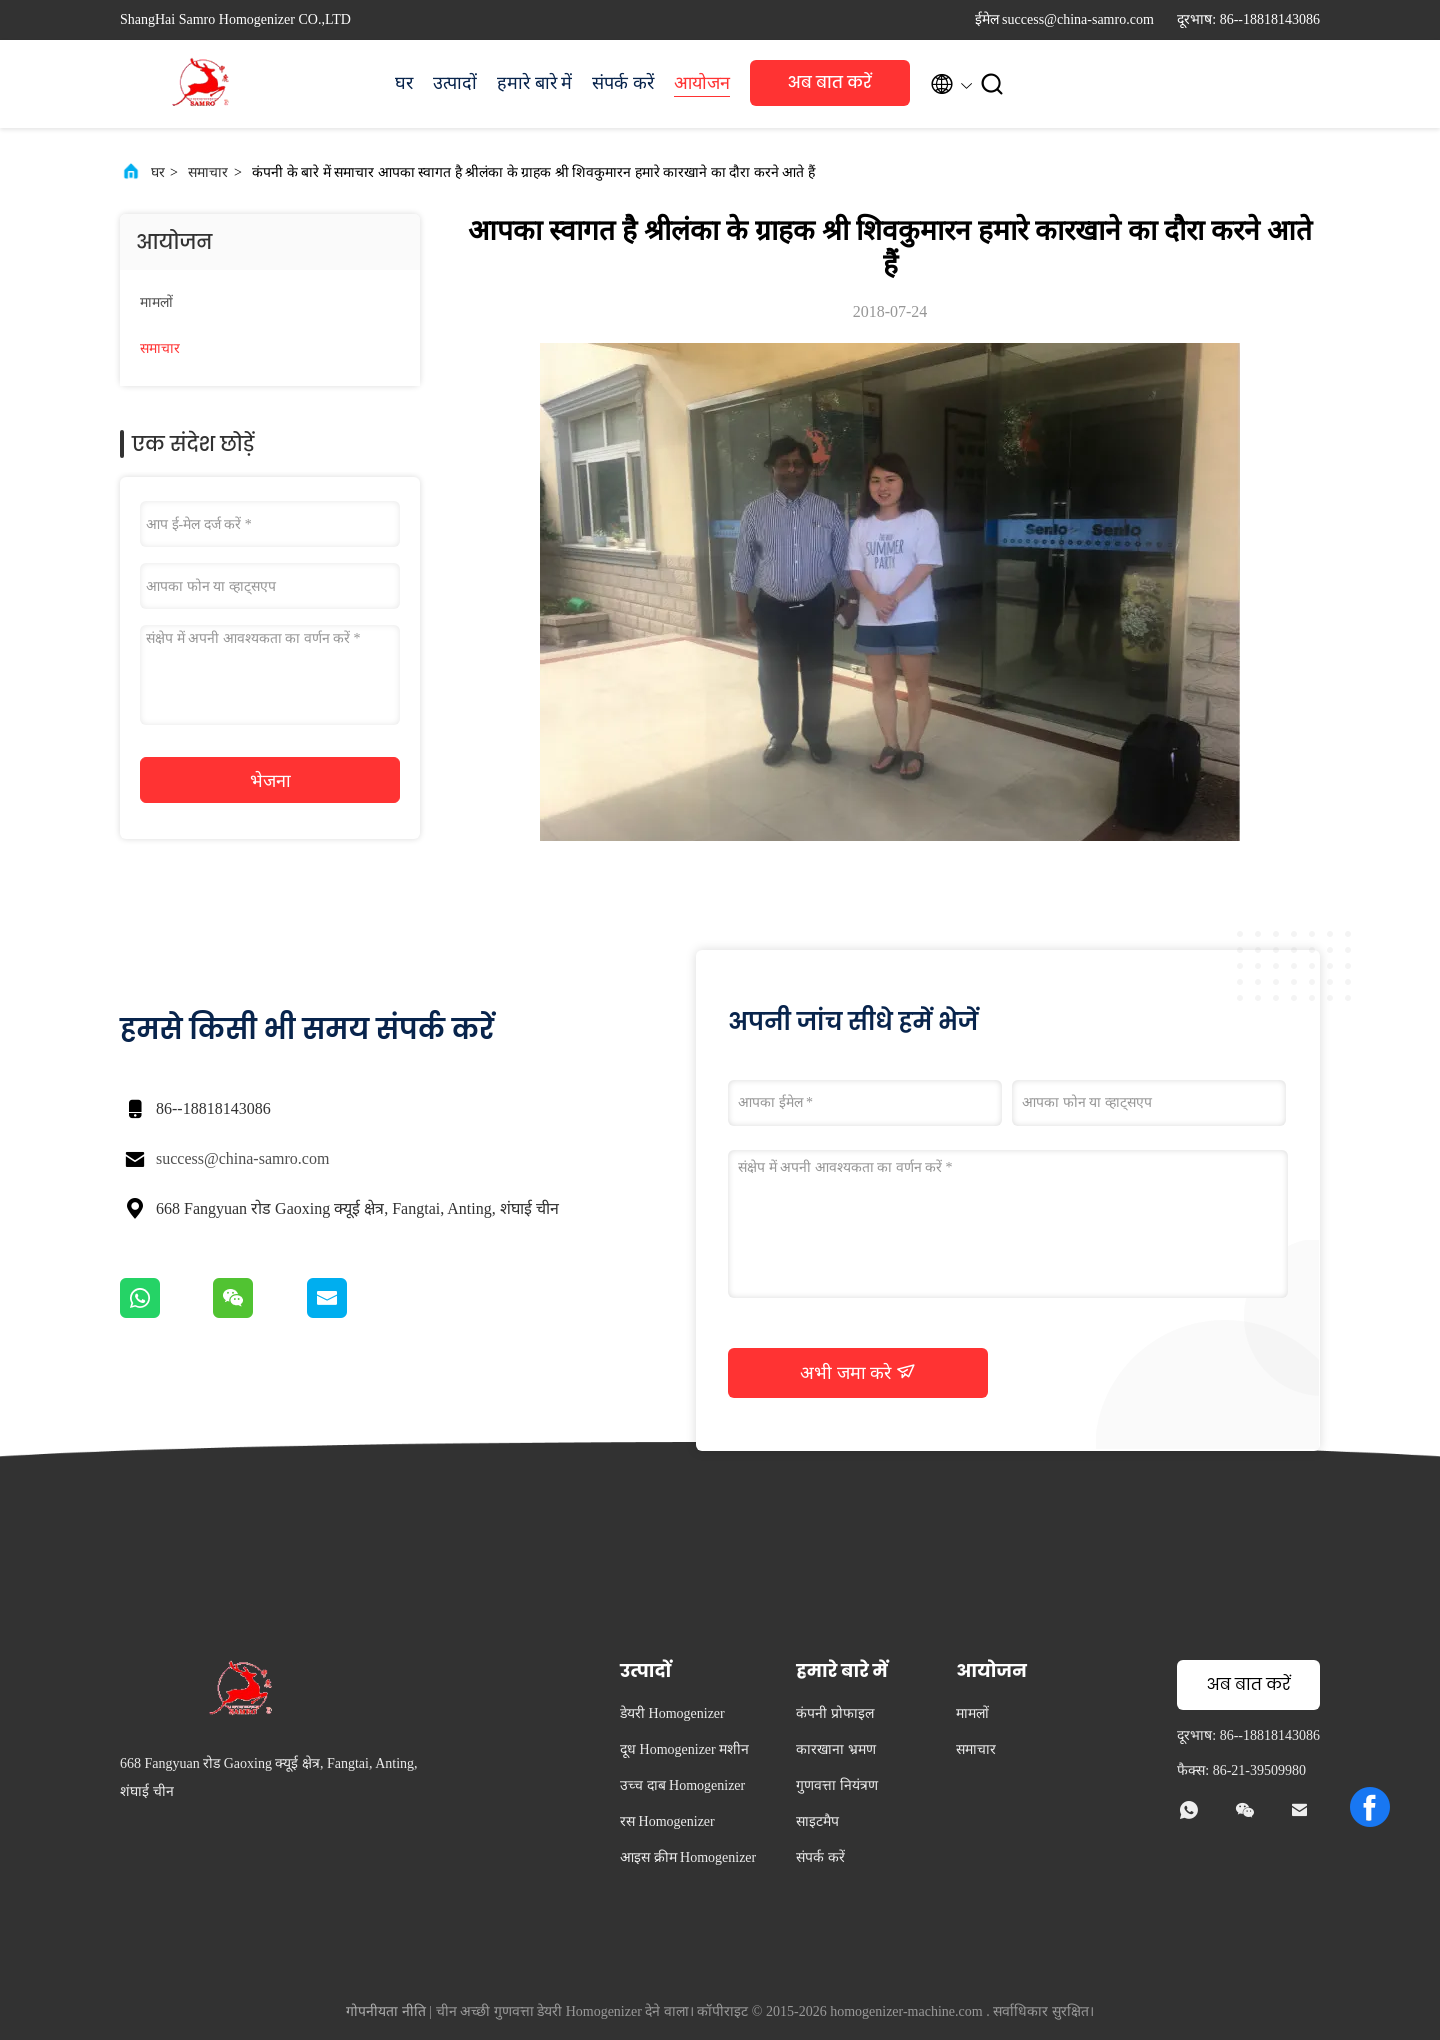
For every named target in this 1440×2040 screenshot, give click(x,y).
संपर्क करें (623, 83)
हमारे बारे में (534, 83)
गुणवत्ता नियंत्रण (837, 1785)
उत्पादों (455, 83)
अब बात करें (830, 82)
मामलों (156, 302)
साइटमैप (817, 1821)
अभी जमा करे (858, 1372)
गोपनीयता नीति (386, 2011)
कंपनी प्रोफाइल (835, 1713)
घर (404, 83)
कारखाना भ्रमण (836, 1749)
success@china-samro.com (242, 1158)
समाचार (208, 172)
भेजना (270, 781)
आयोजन (702, 83)
